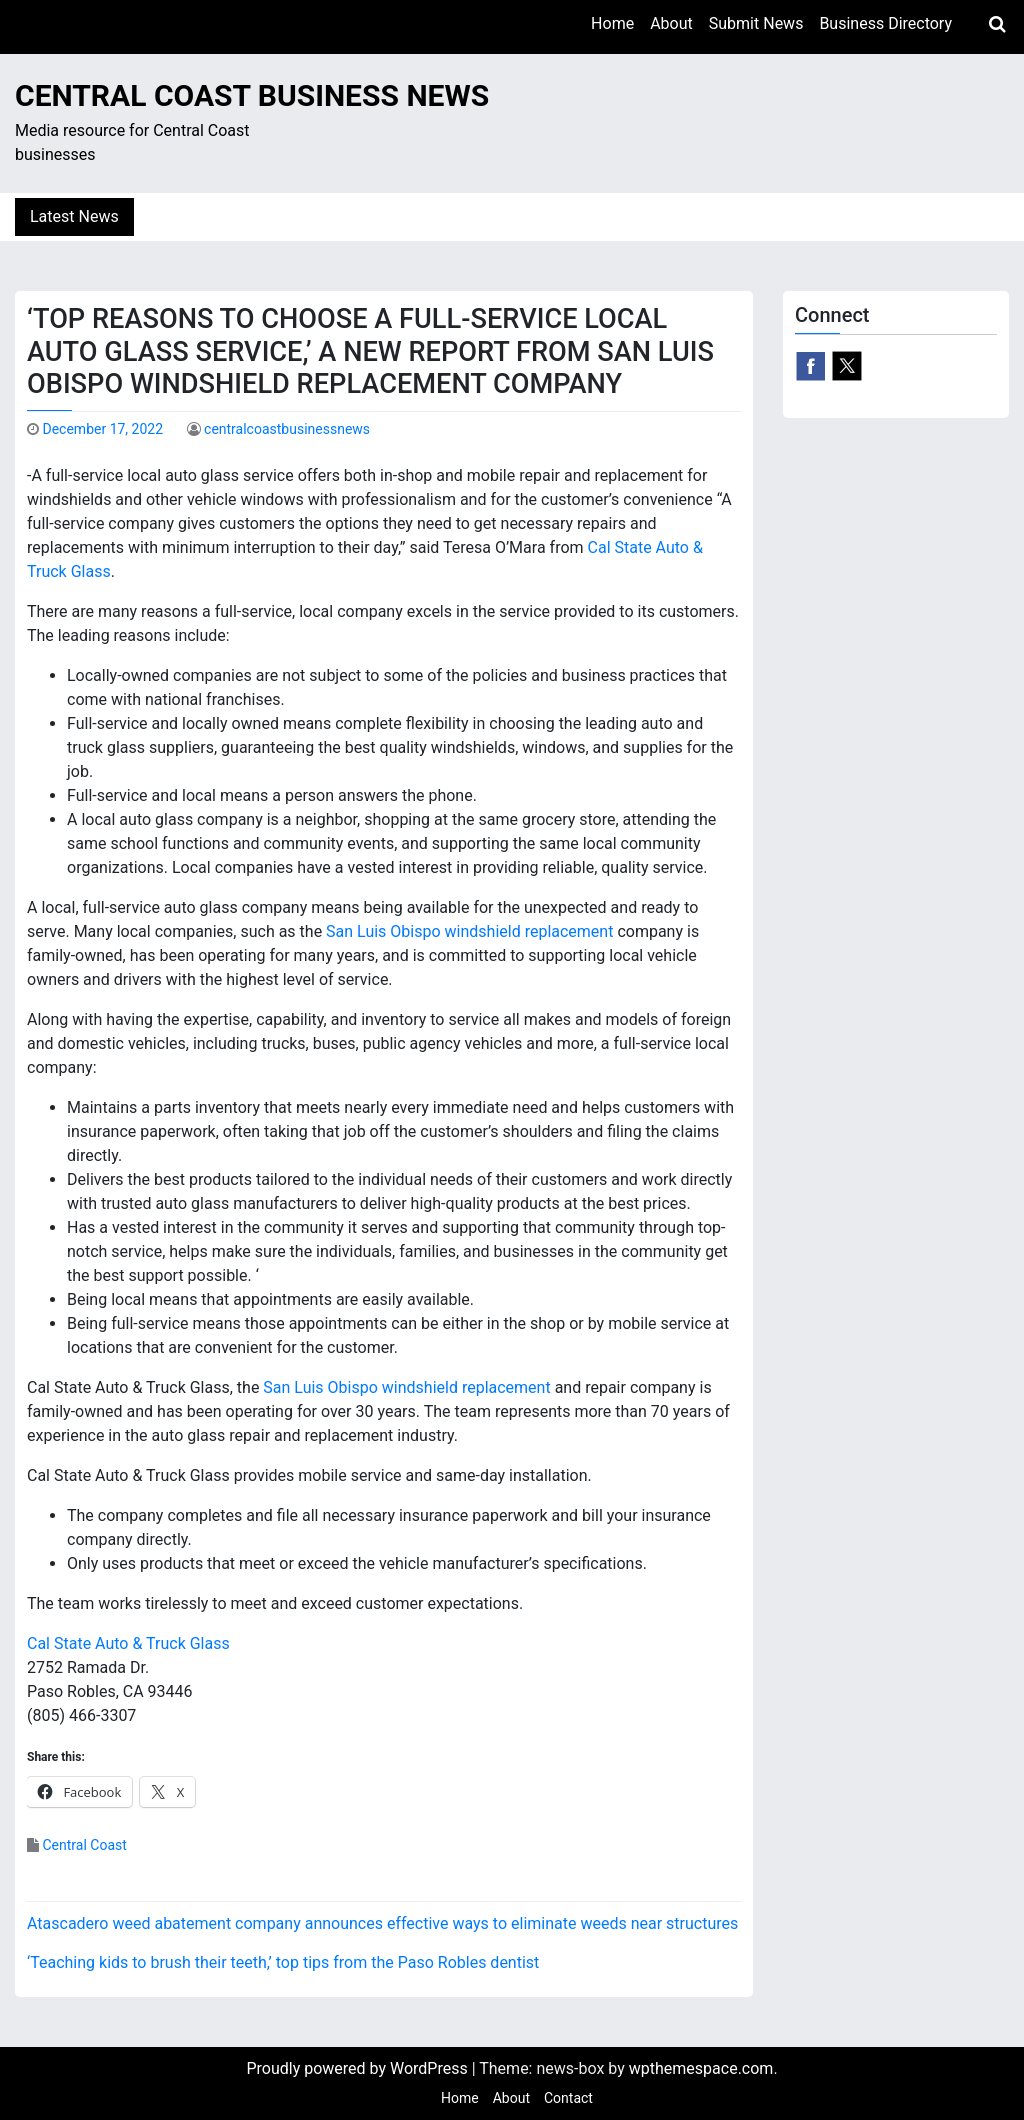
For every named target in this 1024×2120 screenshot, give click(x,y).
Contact (568, 2098)
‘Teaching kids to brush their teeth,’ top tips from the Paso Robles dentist (283, 1962)
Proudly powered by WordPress (358, 2068)
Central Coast (84, 1845)
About (671, 23)
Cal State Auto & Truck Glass (128, 1643)
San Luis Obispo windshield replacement (469, 931)
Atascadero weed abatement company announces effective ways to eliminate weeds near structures (382, 1923)
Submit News (756, 23)
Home (612, 23)
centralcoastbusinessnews (287, 429)
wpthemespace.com (701, 2068)
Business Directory (885, 23)
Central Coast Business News (252, 95)
